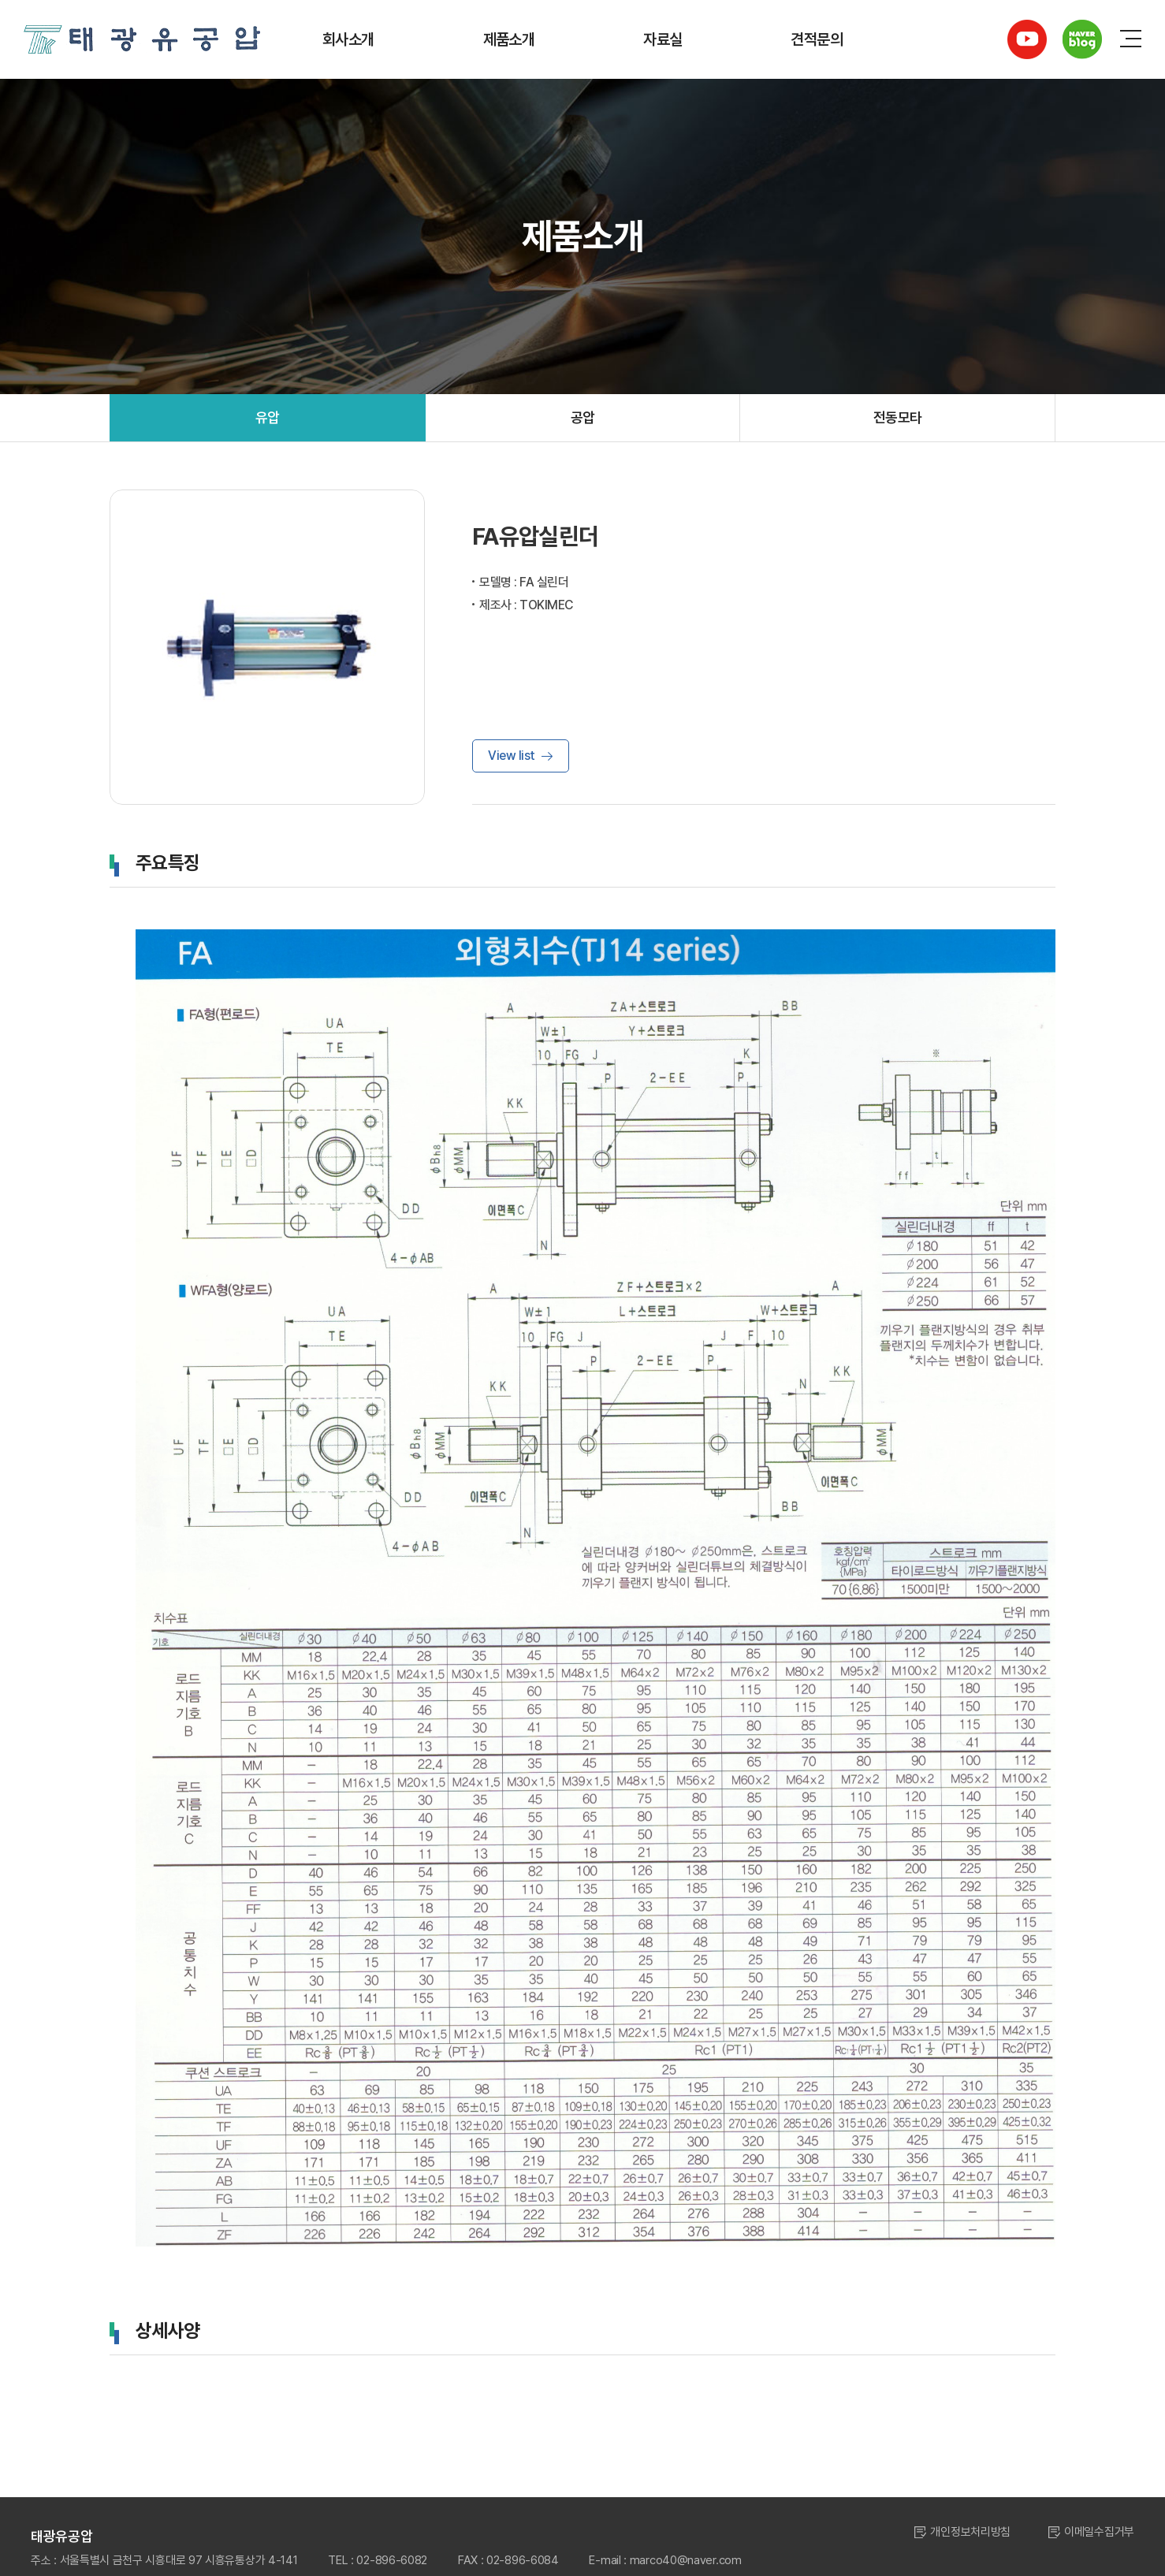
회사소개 (348, 39)
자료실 (662, 39)
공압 (583, 417)
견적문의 (817, 39)
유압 (267, 417)
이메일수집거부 (1099, 2532)
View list (511, 755)
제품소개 (509, 39)
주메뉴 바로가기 (0, 0)
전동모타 (897, 417)
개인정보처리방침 (970, 2532)
